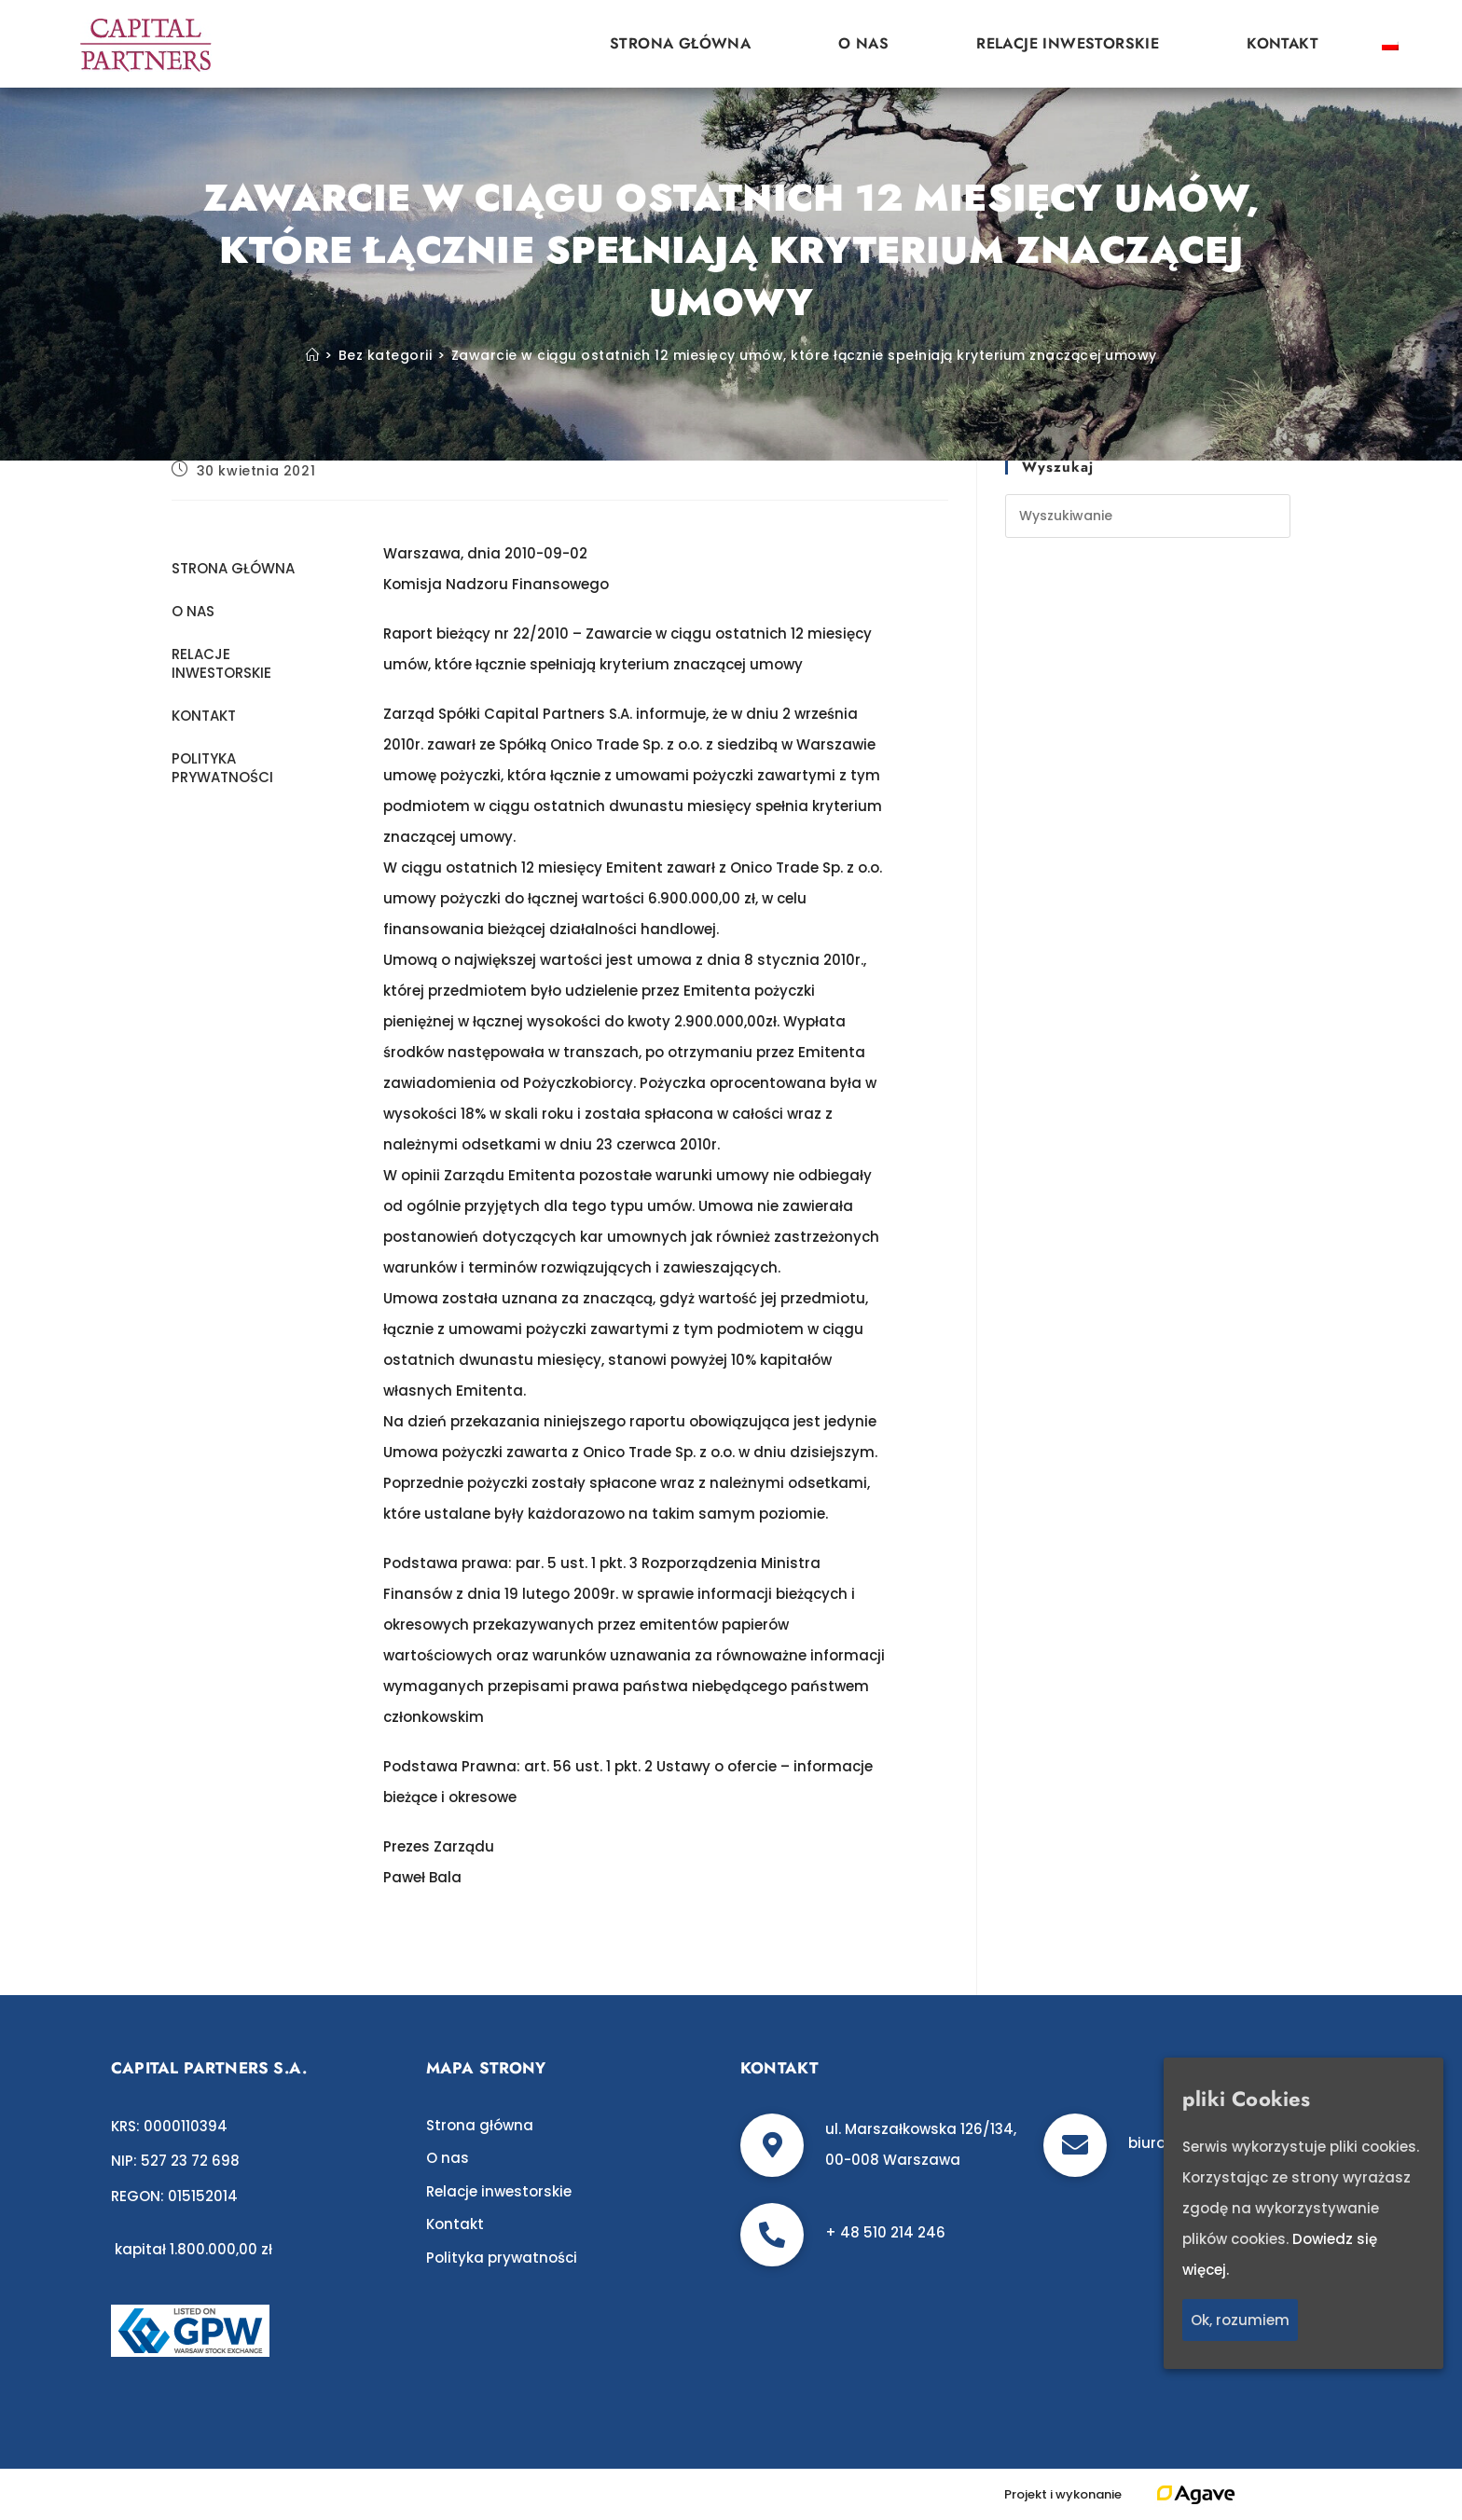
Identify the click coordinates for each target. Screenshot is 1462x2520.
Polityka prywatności (222, 768)
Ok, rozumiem (1240, 2320)
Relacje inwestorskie (1067, 43)
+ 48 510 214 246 (885, 2232)
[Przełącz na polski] (1390, 44)
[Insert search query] (1147, 516)
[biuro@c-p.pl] (1075, 2145)
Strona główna (680, 43)
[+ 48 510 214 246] (772, 2234)
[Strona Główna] (313, 355)
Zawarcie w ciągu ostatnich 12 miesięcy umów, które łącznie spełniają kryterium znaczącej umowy (804, 355)
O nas (863, 43)
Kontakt (1282, 43)
